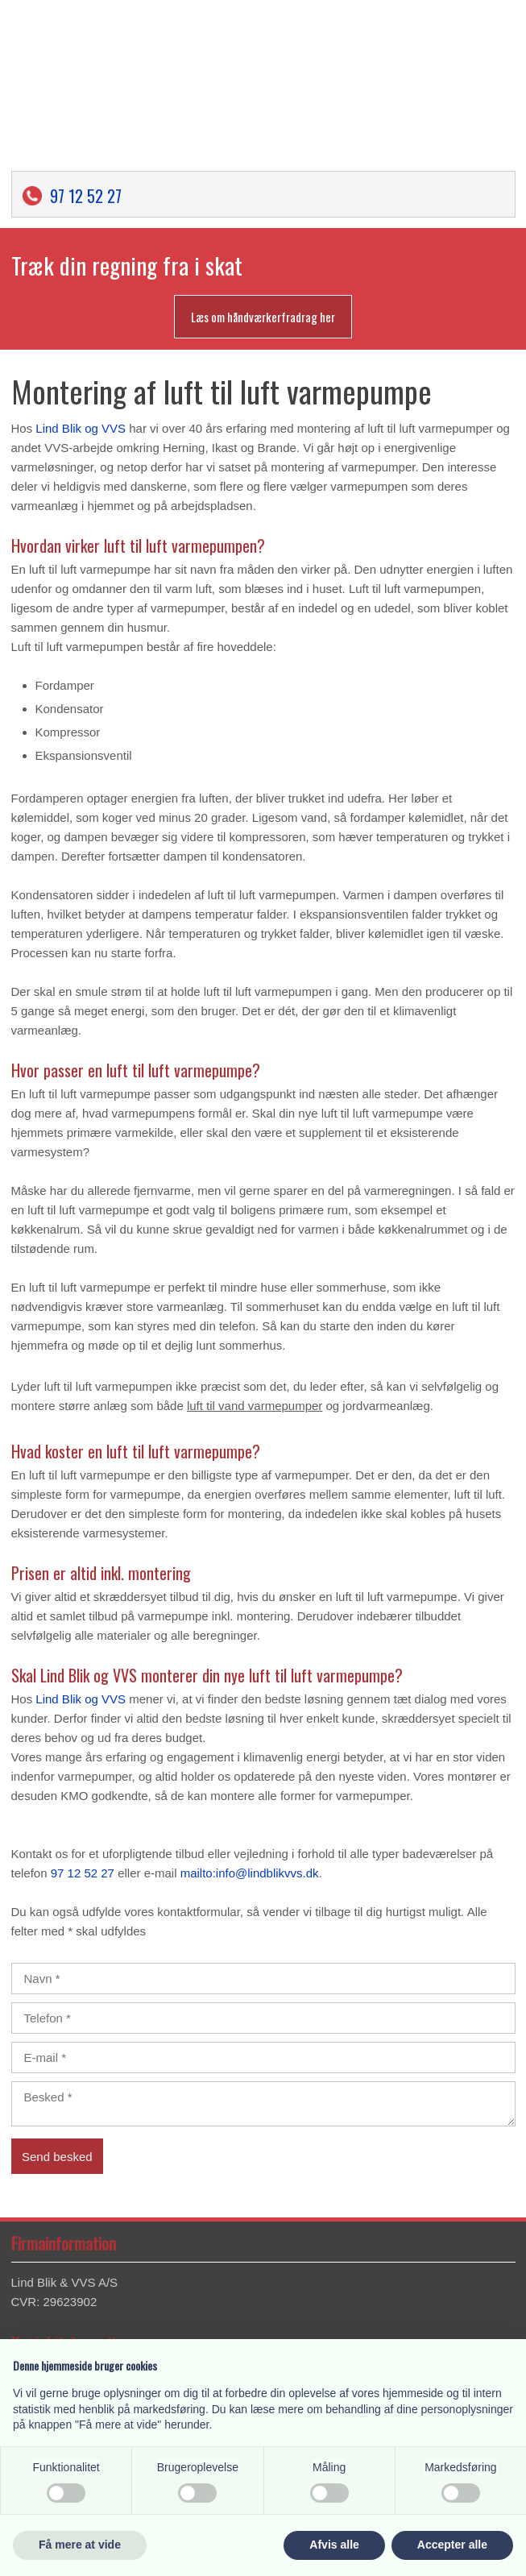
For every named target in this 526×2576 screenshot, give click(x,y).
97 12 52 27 (86, 196)
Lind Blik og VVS (80, 428)
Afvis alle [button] (333, 2544)
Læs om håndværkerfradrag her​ (263, 317)
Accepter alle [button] (452, 2544)
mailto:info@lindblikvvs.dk (249, 1873)
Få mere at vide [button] (80, 2544)
